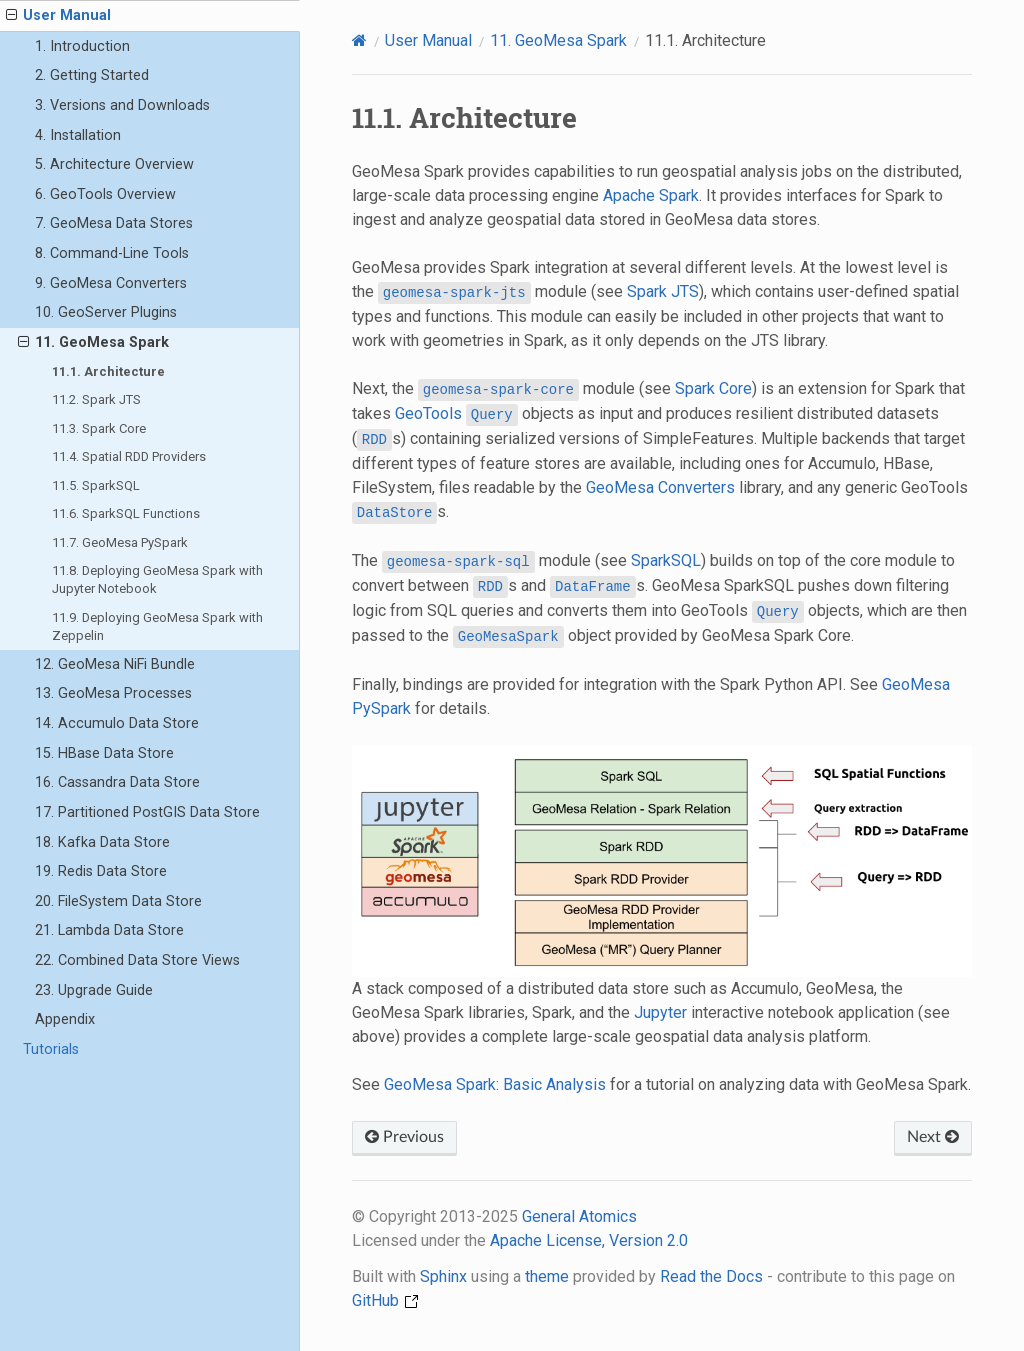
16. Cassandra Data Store (117, 782)
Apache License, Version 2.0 (589, 1240)
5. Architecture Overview (114, 164)
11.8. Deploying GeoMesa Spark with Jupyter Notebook (157, 579)
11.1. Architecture (108, 371)
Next (933, 1137)
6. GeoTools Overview (105, 194)
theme (547, 1276)
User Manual (58, 16)
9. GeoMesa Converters (111, 283)
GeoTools (428, 413)
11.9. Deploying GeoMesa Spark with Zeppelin (157, 626)
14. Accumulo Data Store (117, 723)
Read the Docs (711, 1276)
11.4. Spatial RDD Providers (129, 456)
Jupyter (660, 1012)
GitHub (385, 1300)
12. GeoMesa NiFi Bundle (115, 664)
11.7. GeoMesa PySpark (120, 542)
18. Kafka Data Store (102, 842)
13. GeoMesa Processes (113, 693)
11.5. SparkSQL (96, 485)
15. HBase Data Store (104, 753)
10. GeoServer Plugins (106, 312)
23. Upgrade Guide (94, 990)
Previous (404, 1137)
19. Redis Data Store (101, 871)
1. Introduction (82, 46)
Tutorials (51, 1049)
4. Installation (78, 135)
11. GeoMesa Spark (93, 343)
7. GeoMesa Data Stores (114, 223)
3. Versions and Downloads (122, 105)
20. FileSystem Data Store (118, 901)
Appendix (65, 1019)
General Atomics (579, 1216)
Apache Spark (651, 195)
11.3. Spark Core (99, 428)
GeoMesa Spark (558, 40)
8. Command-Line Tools (112, 253)
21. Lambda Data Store (109, 930)
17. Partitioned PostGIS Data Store (147, 812)
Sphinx (443, 1276)
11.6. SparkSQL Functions (126, 513)
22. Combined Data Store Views (137, 960)
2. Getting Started (92, 75)
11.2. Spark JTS (96, 399)
